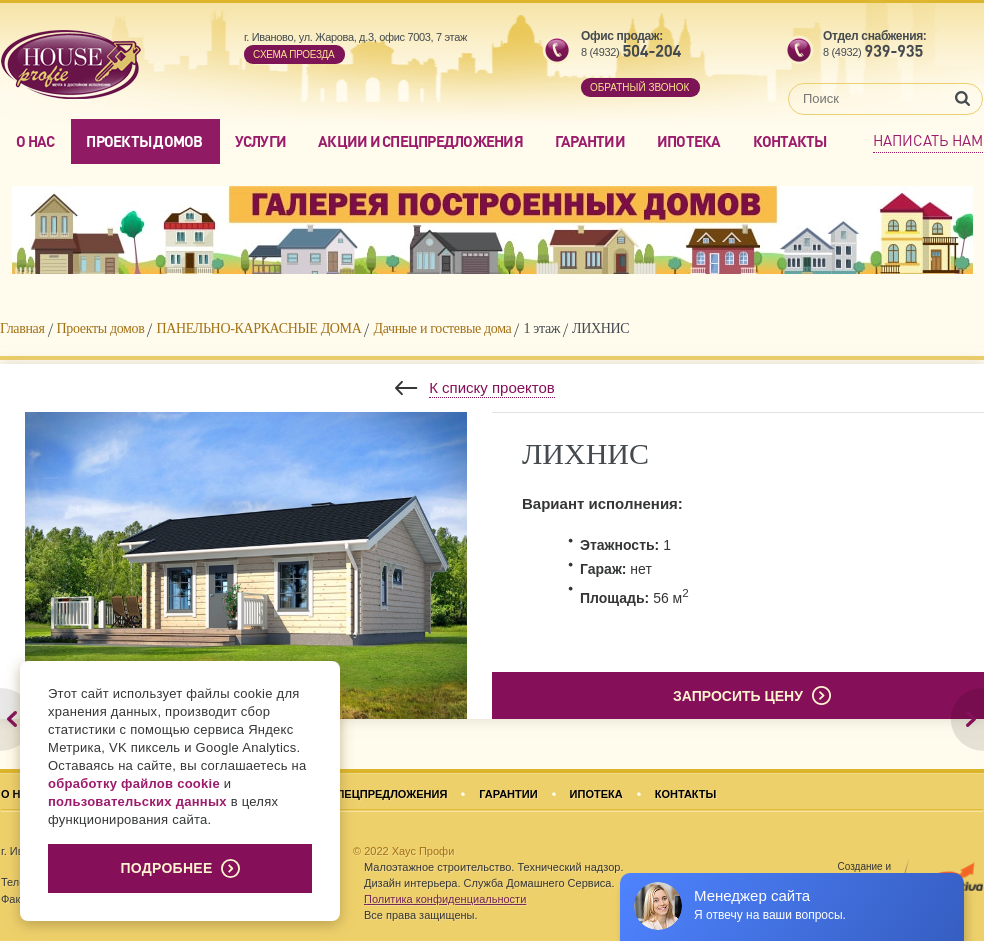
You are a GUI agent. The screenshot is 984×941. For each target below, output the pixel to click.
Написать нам (928, 140)
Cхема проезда (293, 54)
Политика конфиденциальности (445, 899)
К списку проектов (492, 387)
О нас (35, 141)
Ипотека (689, 141)
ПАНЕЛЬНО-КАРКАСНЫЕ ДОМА (258, 328)
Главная (22, 328)
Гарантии (590, 141)
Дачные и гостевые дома (442, 328)
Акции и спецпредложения (420, 141)
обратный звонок (639, 87)
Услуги (261, 141)
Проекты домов (144, 141)
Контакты (790, 141)
